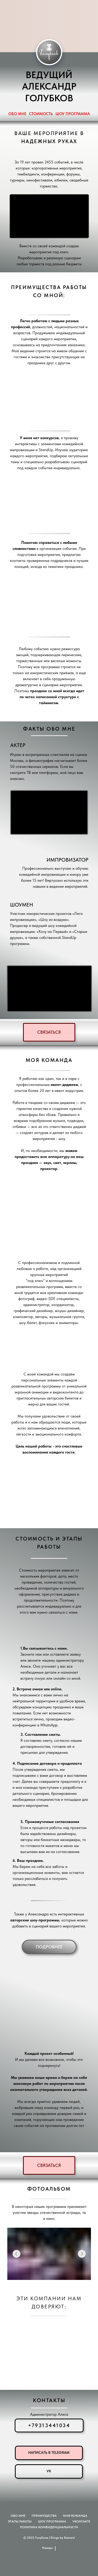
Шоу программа (52, 2521)
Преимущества (44, 2516)
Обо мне (18, 2516)
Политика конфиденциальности (49, 2527)
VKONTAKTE (81, 2521)
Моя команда (75, 2516)
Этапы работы (20, 2521)
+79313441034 (49, 2425)
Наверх (49, 2548)
